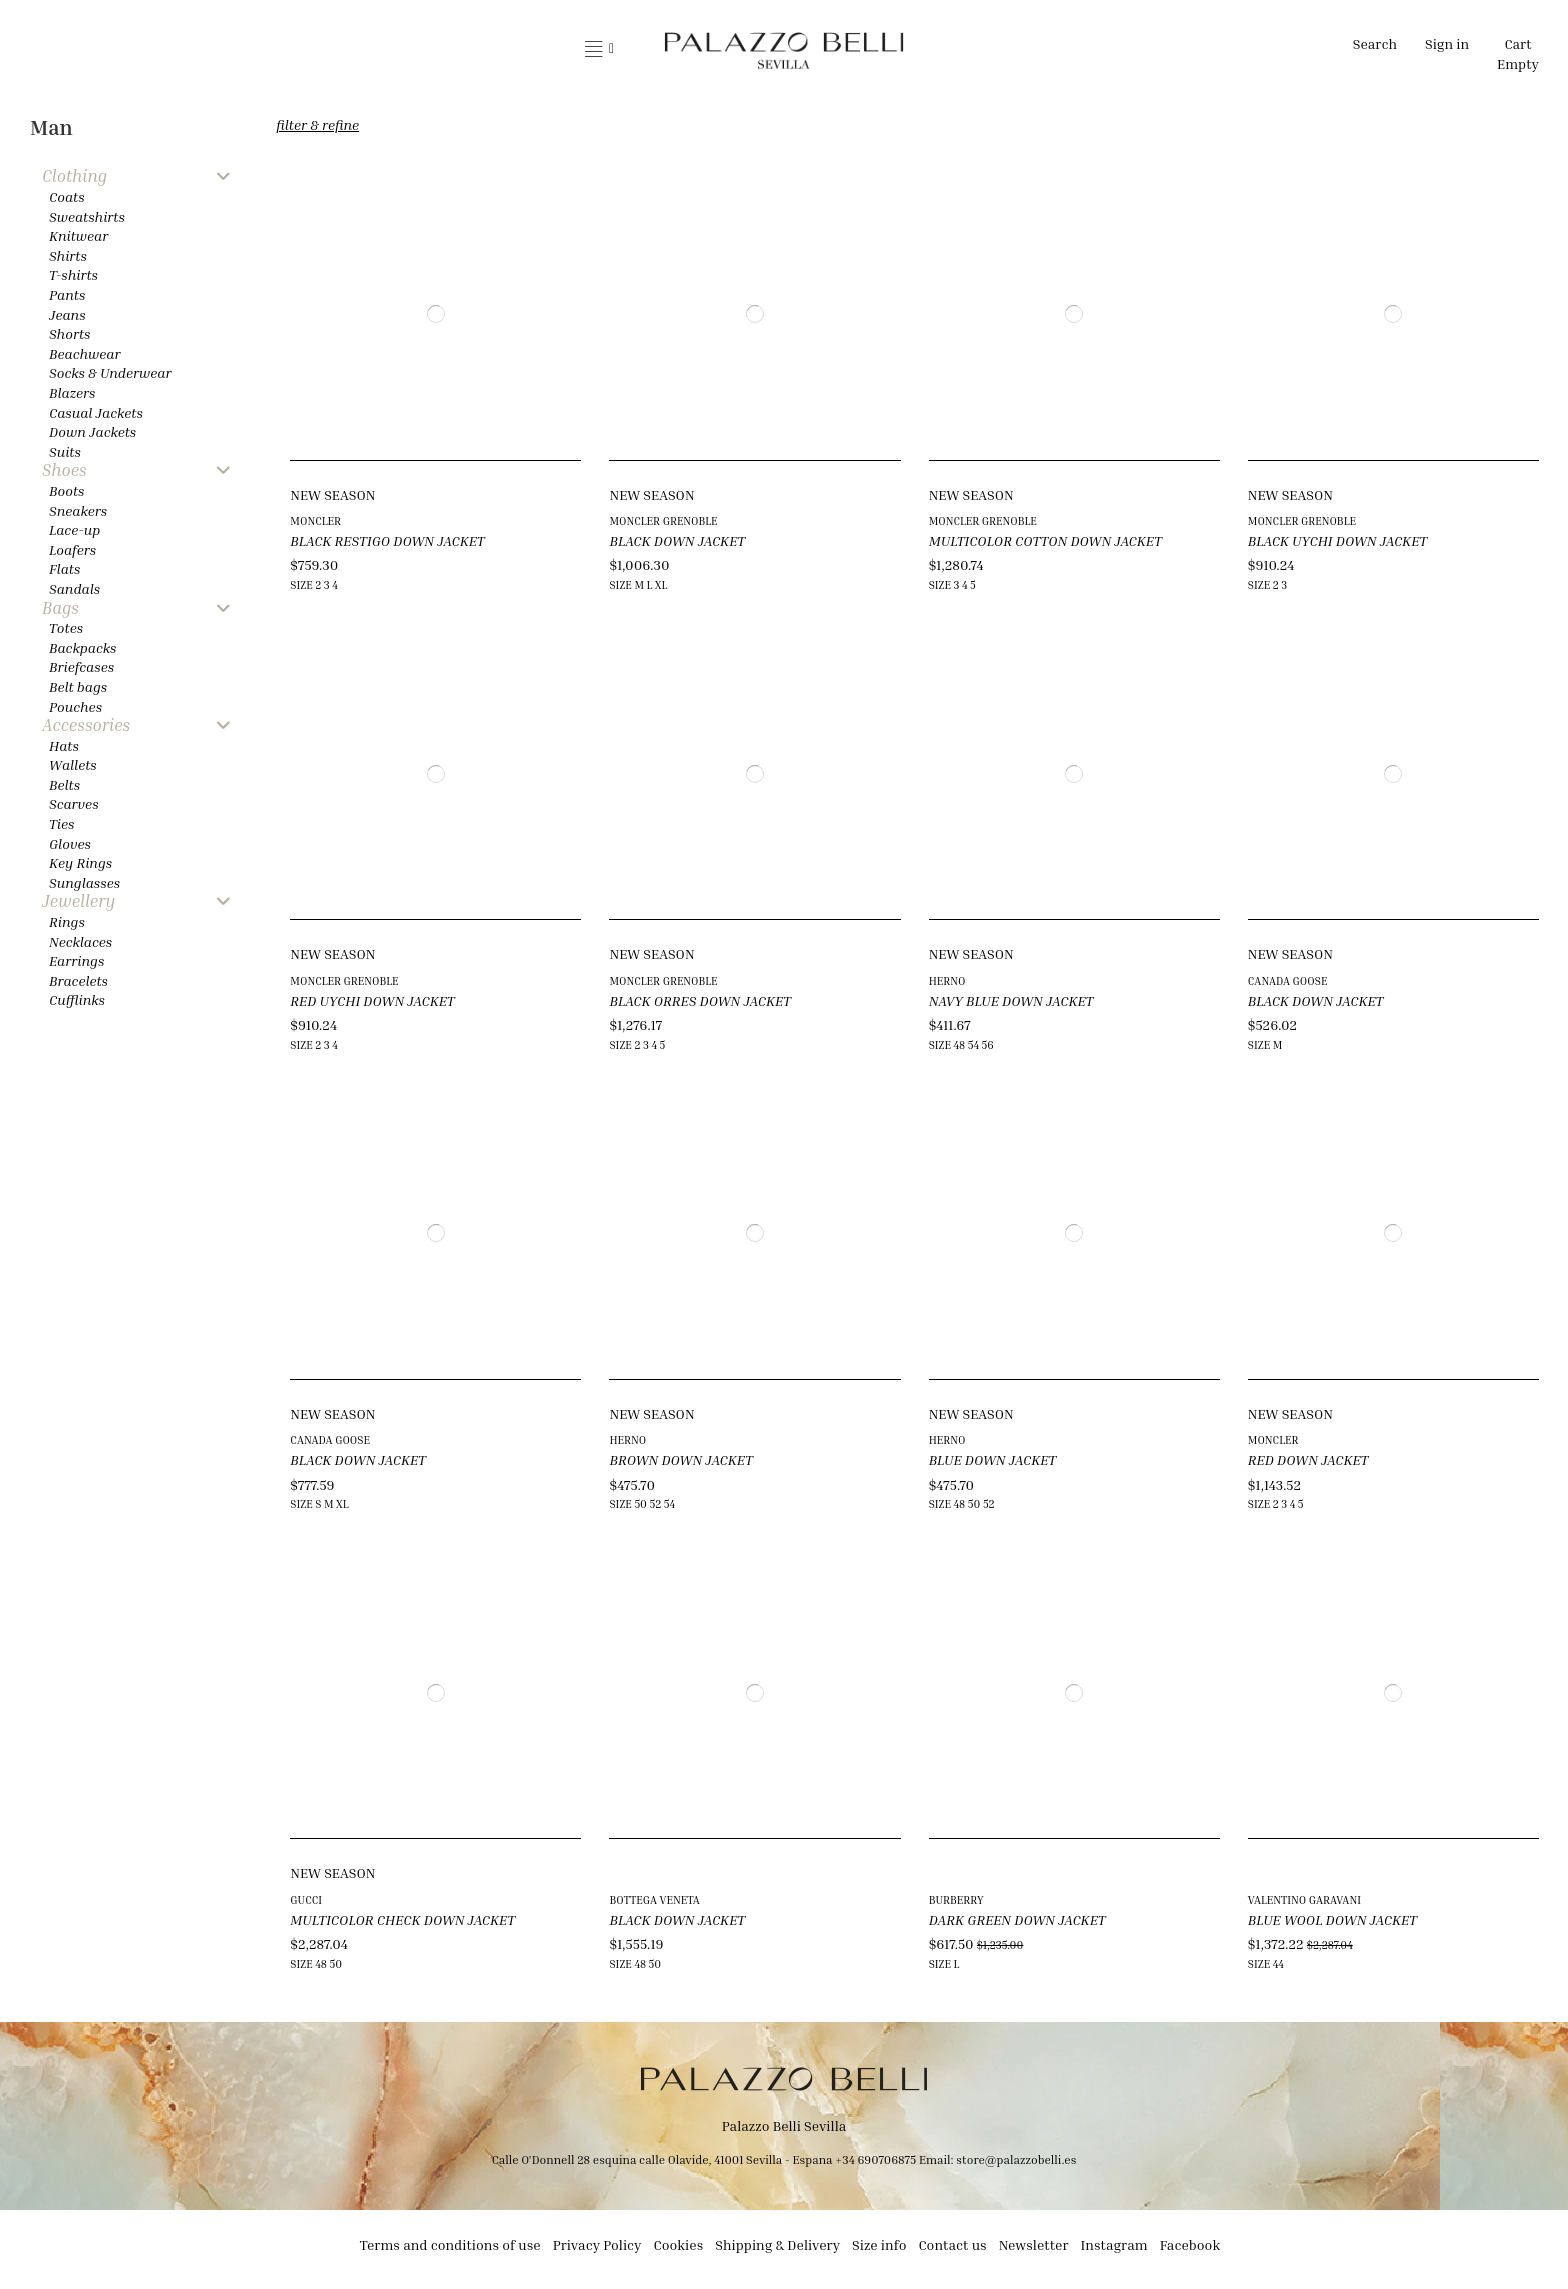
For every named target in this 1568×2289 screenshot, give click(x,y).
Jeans (67, 314)
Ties (61, 823)
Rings (67, 921)
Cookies (679, 2244)
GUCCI (306, 1899)
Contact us (952, 2244)
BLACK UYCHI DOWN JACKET (1337, 540)
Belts (64, 784)
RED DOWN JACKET (1308, 1459)
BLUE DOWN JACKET (992, 1459)
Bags (60, 608)
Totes (66, 627)
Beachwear (84, 353)
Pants (67, 294)
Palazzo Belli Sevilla (784, 2125)
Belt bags (78, 686)
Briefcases (81, 666)
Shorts (69, 333)
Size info (879, 2244)
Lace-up (74, 529)
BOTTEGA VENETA (654, 1899)
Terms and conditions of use (450, 2244)
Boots (66, 490)
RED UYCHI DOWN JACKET (372, 1000)
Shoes (64, 470)
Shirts (68, 255)
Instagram (1114, 2244)
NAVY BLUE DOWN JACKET (1011, 1000)
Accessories (86, 725)
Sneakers (78, 510)
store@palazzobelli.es (1016, 2159)
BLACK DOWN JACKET (677, 540)
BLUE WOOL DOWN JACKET (1332, 1919)
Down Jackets (92, 431)
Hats (64, 745)
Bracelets (78, 980)
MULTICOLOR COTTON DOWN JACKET (1045, 540)
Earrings (76, 960)
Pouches (75, 706)
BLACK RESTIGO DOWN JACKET (387, 540)
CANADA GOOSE (1288, 980)
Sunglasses (84, 882)
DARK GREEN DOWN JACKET (1017, 1919)
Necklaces (80, 941)
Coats (67, 196)
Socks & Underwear (110, 372)
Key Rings (80, 862)
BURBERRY (956, 1899)
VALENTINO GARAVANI (1304, 1899)
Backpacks (82, 647)
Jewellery (78, 901)
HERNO (947, 980)
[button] (599, 50)
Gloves (70, 843)
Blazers (72, 392)
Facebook (1190, 2244)
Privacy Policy (597, 2244)
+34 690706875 (875, 2159)
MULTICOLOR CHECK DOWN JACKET (402, 1919)
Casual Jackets (96, 412)
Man (51, 127)
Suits (65, 451)
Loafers (72, 549)
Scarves (74, 803)
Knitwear (78, 235)
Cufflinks (77, 999)
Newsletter (1034, 2244)
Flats (64, 568)
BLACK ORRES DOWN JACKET (699, 1000)
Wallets (73, 764)
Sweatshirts (87, 216)
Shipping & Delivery (777, 2244)
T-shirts (73, 274)
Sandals (74, 588)
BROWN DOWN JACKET (680, 1459)
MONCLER (315, 520)
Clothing (74, 176)
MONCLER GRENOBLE (663, 520)
